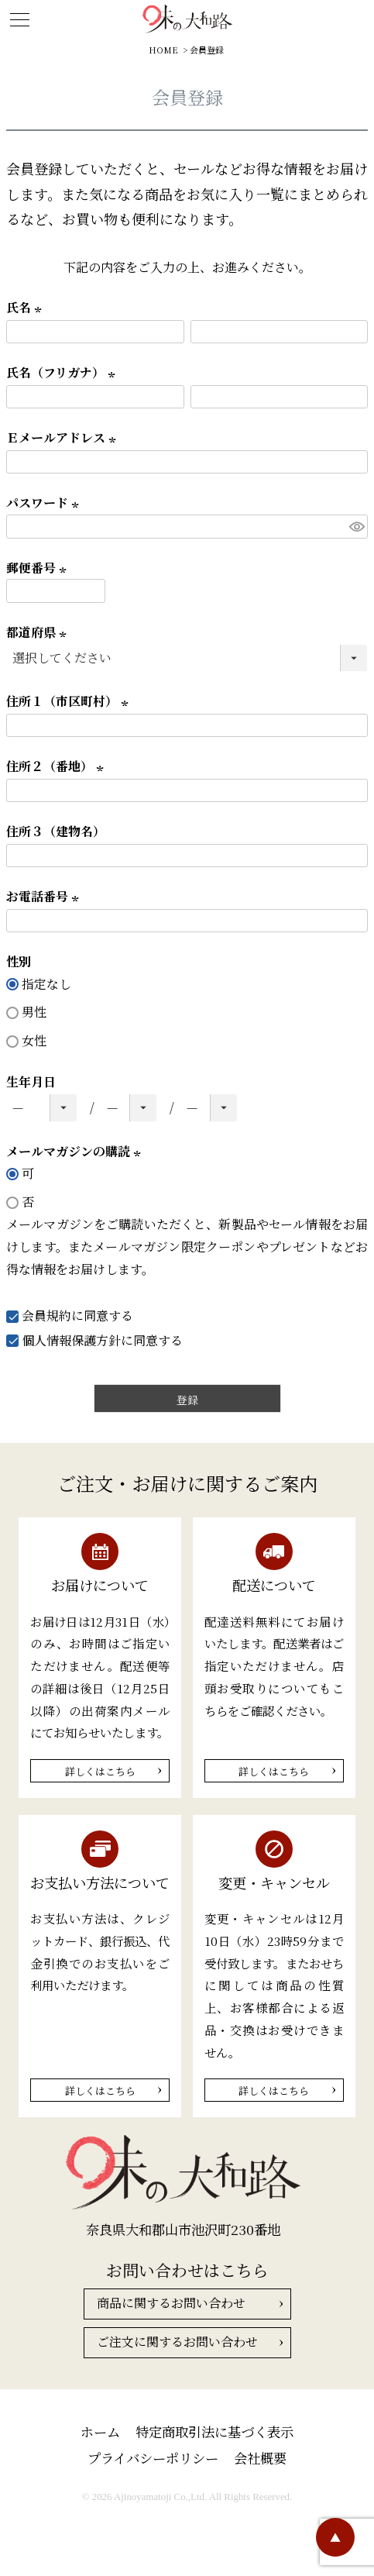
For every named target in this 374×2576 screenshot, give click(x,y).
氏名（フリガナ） (63, 372)
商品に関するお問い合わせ (171, 2303)
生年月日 (31, 1081)
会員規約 (46, 1315)
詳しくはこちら (100, 1771)
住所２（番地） (57, 766)
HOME (163, 49)
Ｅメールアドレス (63, 437)
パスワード (45, 502)
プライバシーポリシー (152, 2458)
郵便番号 (38, 568)
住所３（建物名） (55, 831)
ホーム (100, 2431)
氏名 (26, 307)
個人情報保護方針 (71, 1340)
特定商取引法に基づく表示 (214, 2431)
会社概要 (260, 2458)
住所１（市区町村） (69, 701)
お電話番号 (45, 896)
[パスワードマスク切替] (356, 526)
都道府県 (38, 632)
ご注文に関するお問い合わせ (177, 2341)
